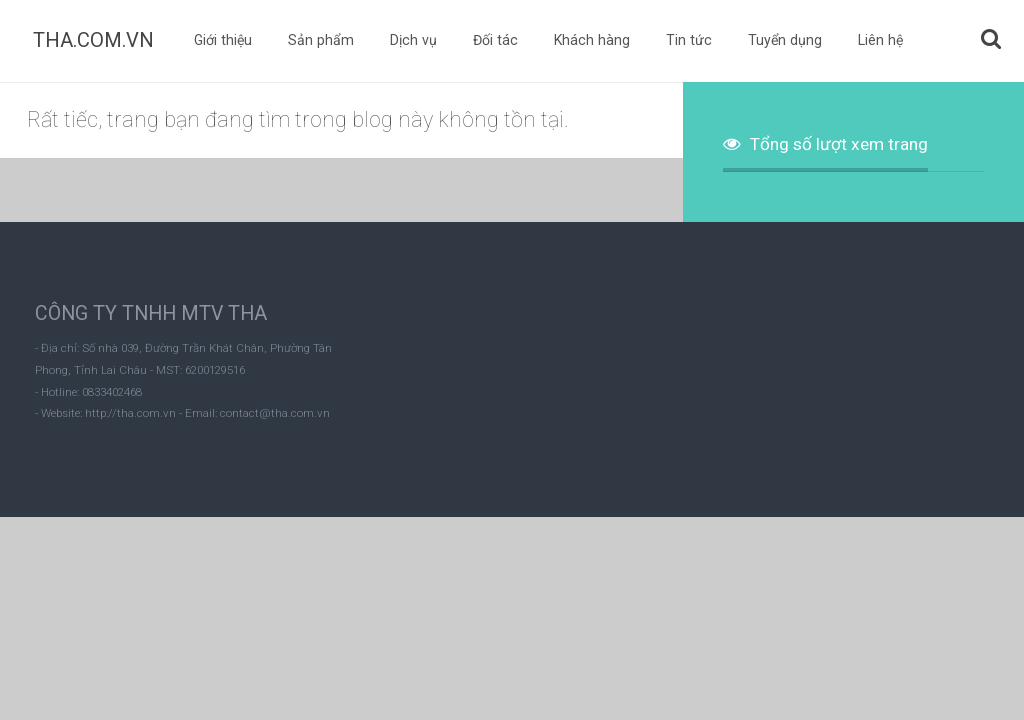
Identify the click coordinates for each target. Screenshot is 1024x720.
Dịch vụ (413, 40)
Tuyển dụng (785, 40)
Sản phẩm (321, 40)
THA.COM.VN (93, 40)
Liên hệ (880, 40)
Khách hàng (592, 40)
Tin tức (689, 40)
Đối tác (495, 40)
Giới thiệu (223, 40)
